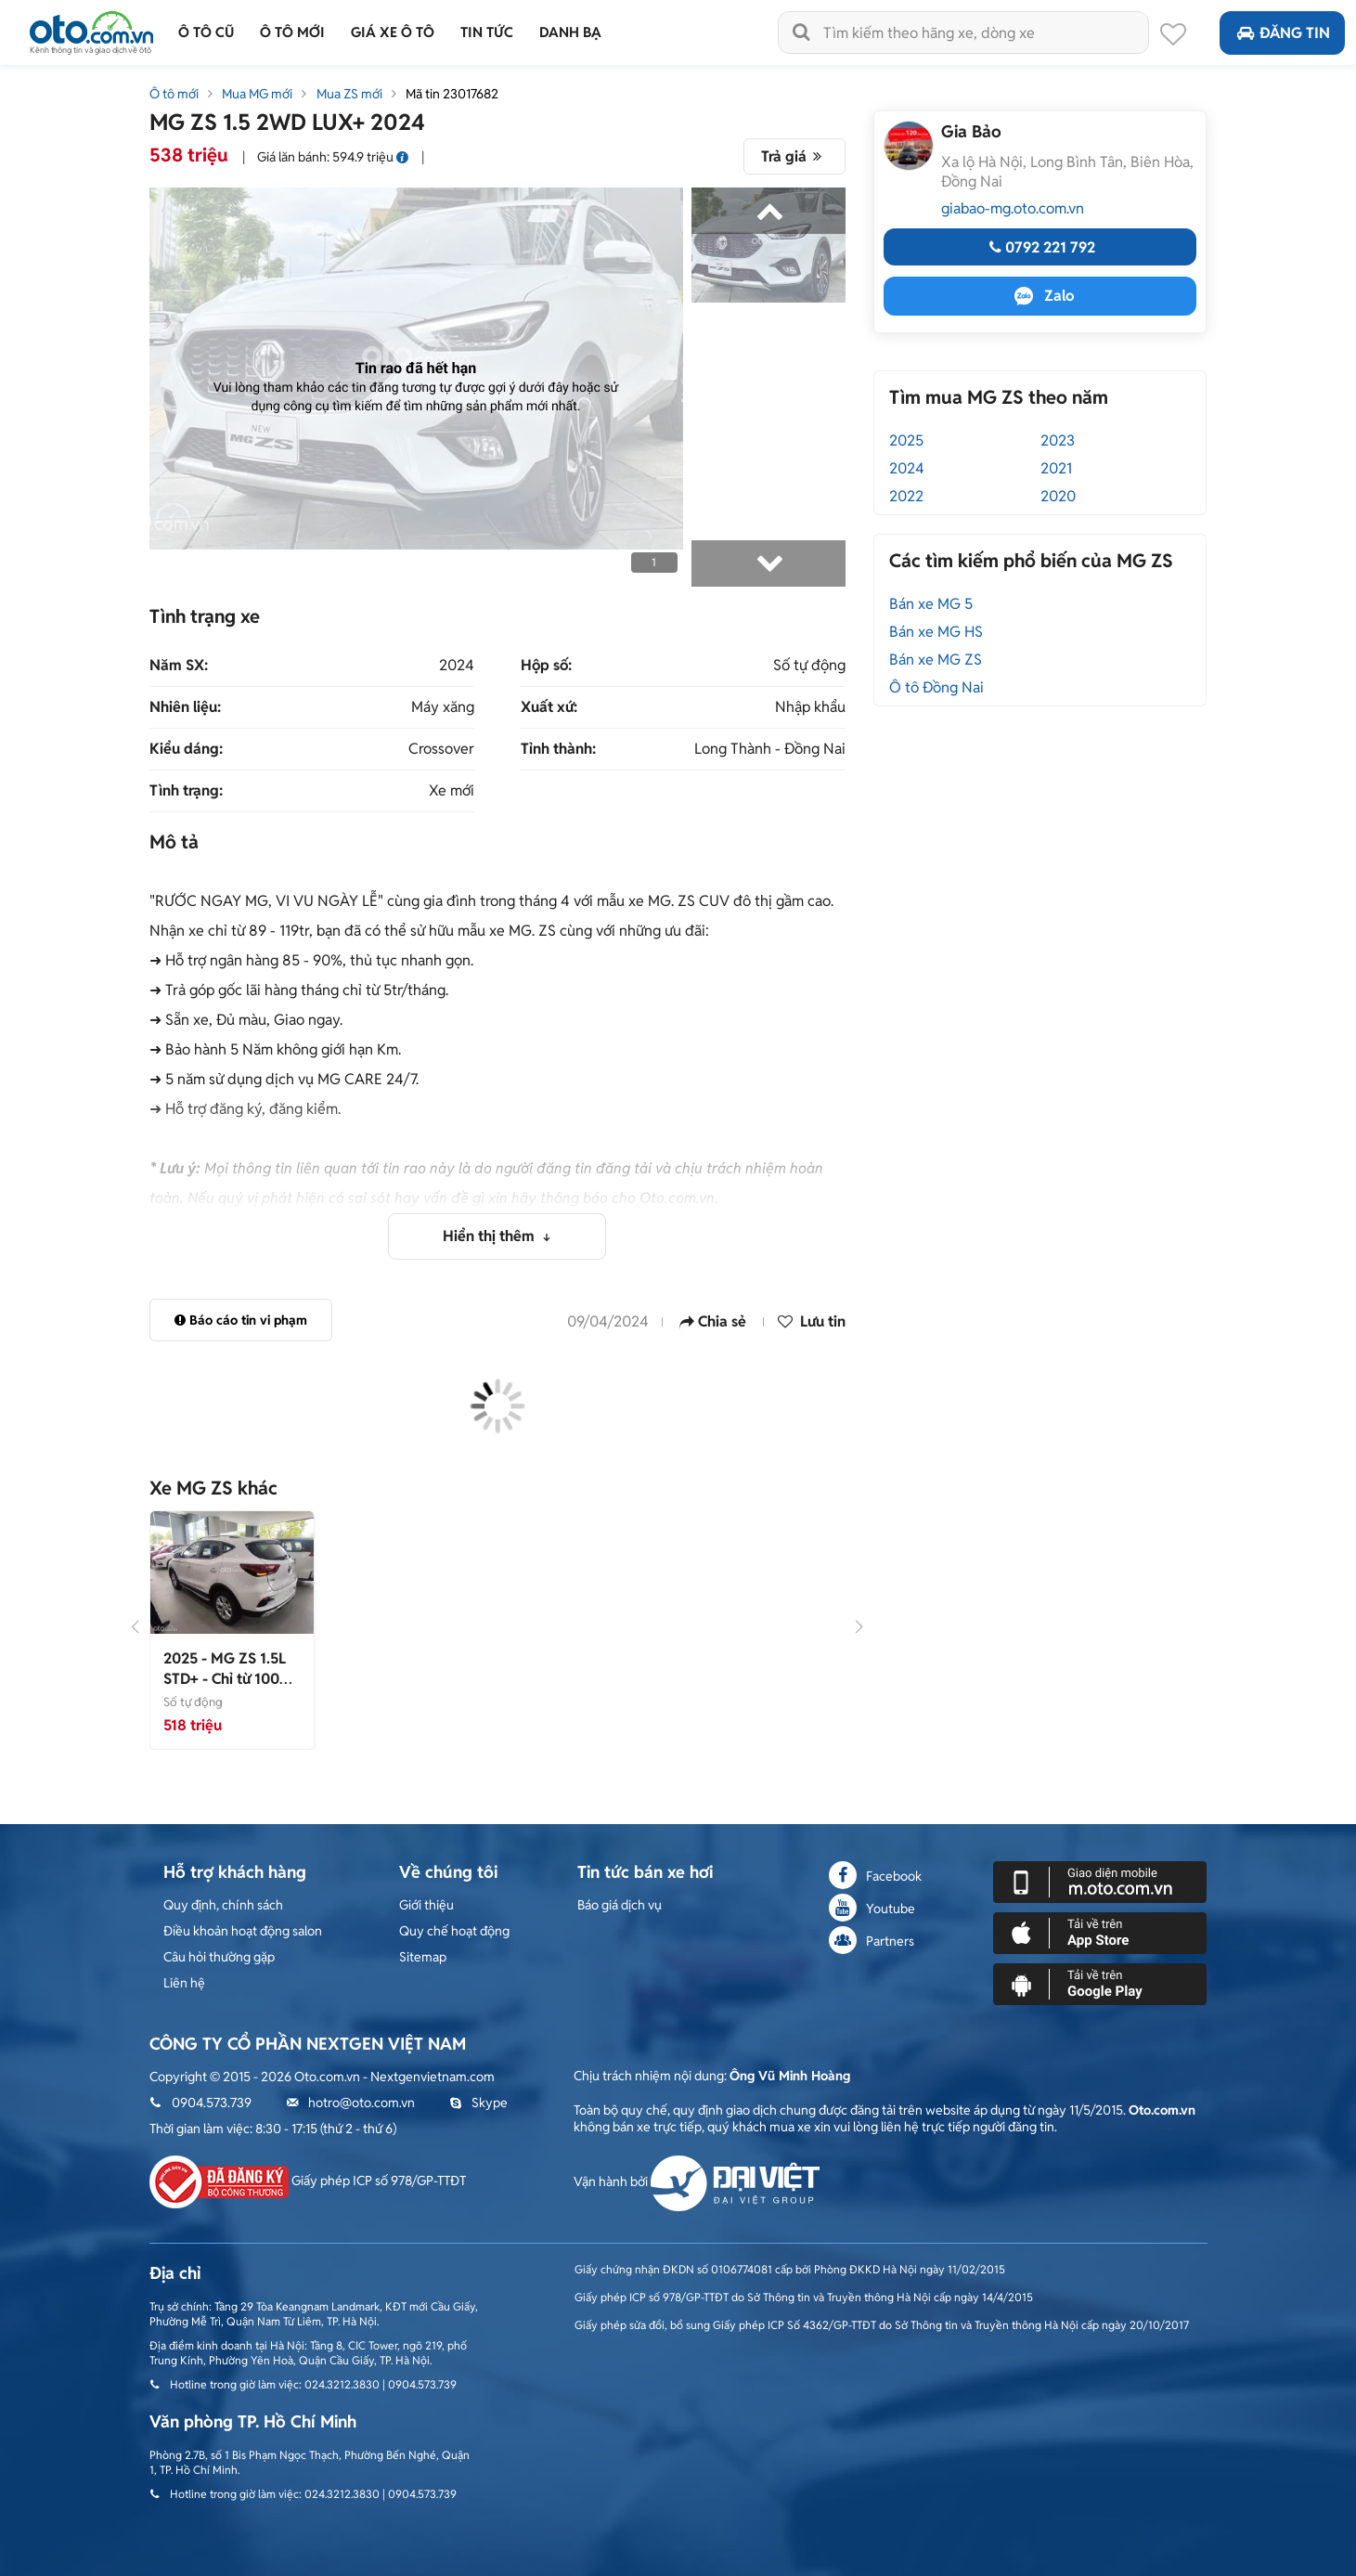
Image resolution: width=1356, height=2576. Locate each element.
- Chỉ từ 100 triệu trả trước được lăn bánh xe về (228, 1689)
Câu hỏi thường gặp (219, 1956)
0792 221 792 (1040, 247)
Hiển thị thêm (490, 1236)
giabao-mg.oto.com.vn (1012, 208)
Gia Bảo (971, 131)
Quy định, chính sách (223, 1904)
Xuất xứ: (549, 707)
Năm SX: (178, 665)
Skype (478, 2102)
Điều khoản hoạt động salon (242, 1930)
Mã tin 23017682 (452, 93)
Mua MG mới (257, 93)
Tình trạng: (186, 791)
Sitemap (422, 1956)
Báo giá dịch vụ (619, 1904)
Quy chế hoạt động (454, 1930)
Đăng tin (1282, 33)
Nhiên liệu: (185, 707)
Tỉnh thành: (558, 749)
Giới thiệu (426, 1904)
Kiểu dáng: (186, 749)
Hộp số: (546, 665)
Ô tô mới (174, 93)
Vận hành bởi (697, 2181)
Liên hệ (184, 1982)
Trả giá (794, 156)
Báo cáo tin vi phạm (240, 1320)
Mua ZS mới (349, 93)
